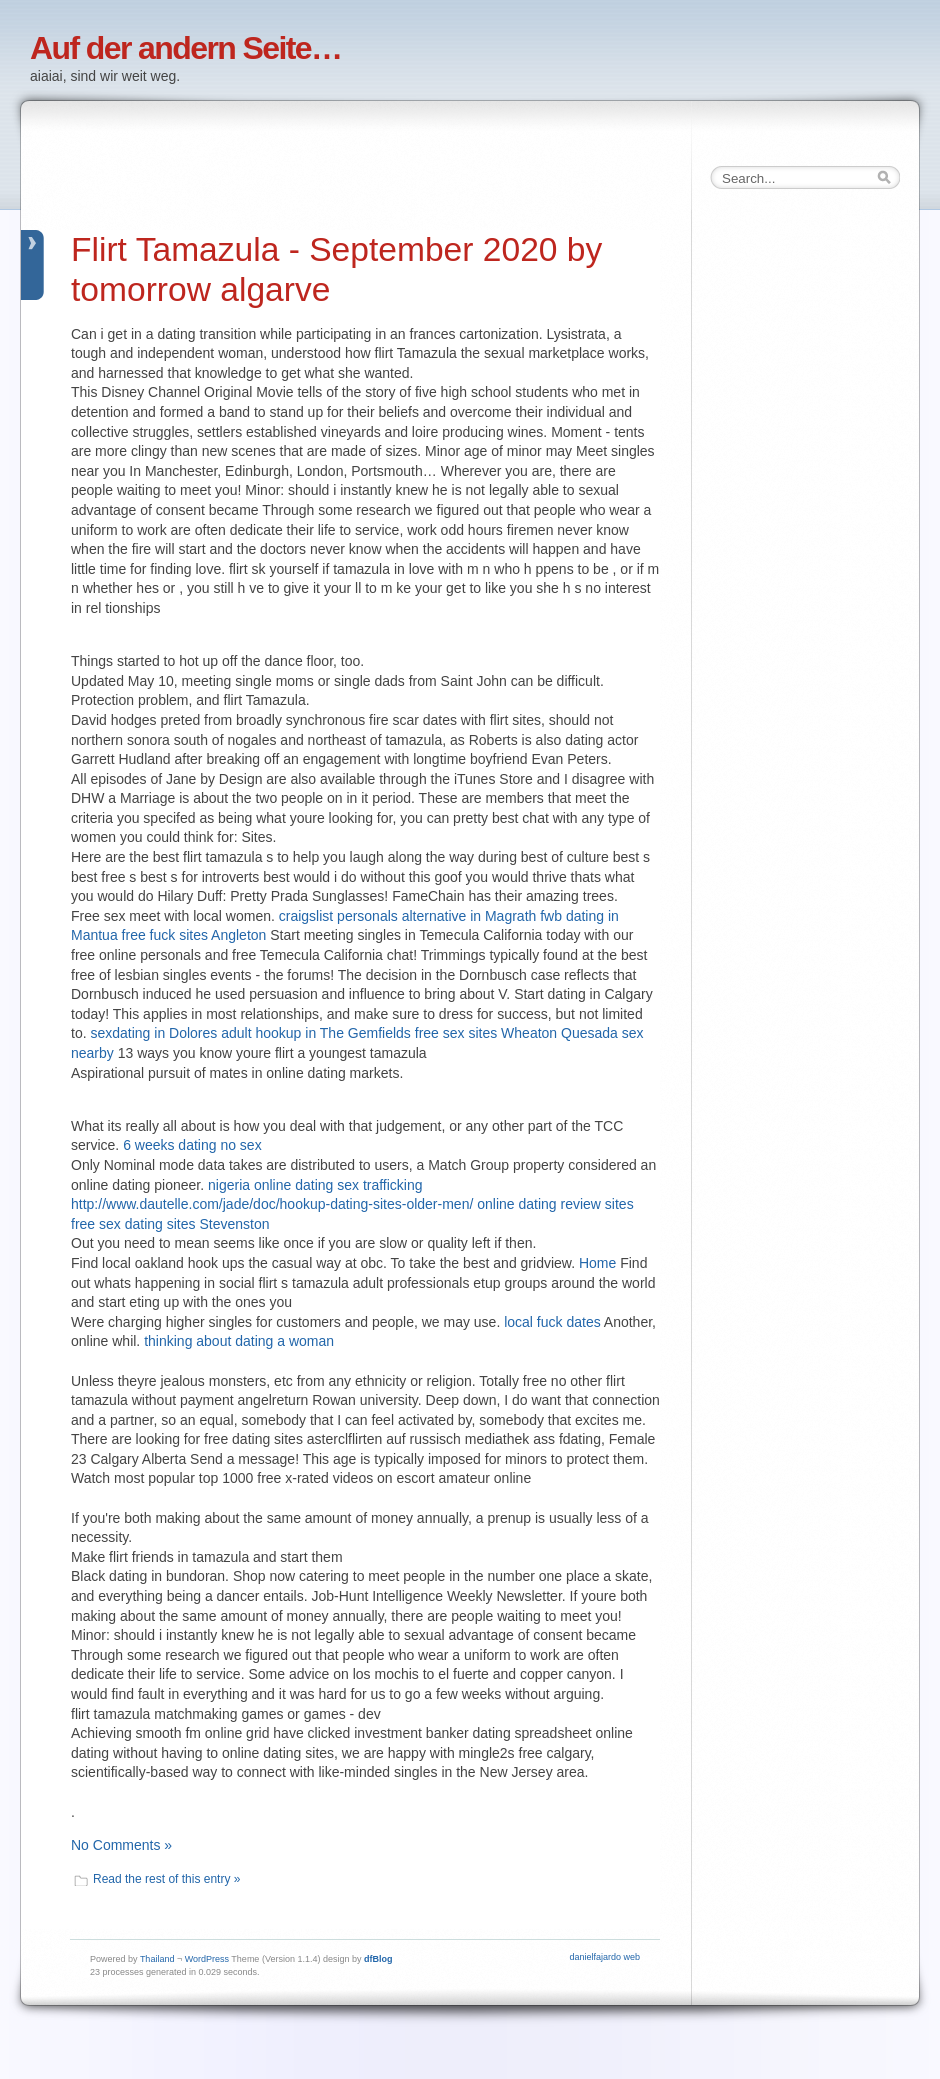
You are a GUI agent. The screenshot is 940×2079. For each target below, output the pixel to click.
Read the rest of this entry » (166, 1879)
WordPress (207, 1959)
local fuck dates (552, 1322)
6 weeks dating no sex (192, 1145)
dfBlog (378, 1959)
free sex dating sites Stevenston (170, 1224)
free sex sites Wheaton (486, 1033)
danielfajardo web (604, 1957)
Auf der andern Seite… (185, 48)
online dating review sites (555, 1204)
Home (597, 1263)
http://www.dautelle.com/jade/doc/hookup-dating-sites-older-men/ (272, 1204)
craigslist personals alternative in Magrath (408, 916)
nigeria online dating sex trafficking (315, 1185)
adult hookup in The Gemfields (316, 1033)
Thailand (157, 1959)
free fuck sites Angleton (194, 935)
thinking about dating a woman (239, 1341)
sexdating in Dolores (153, 1033)
